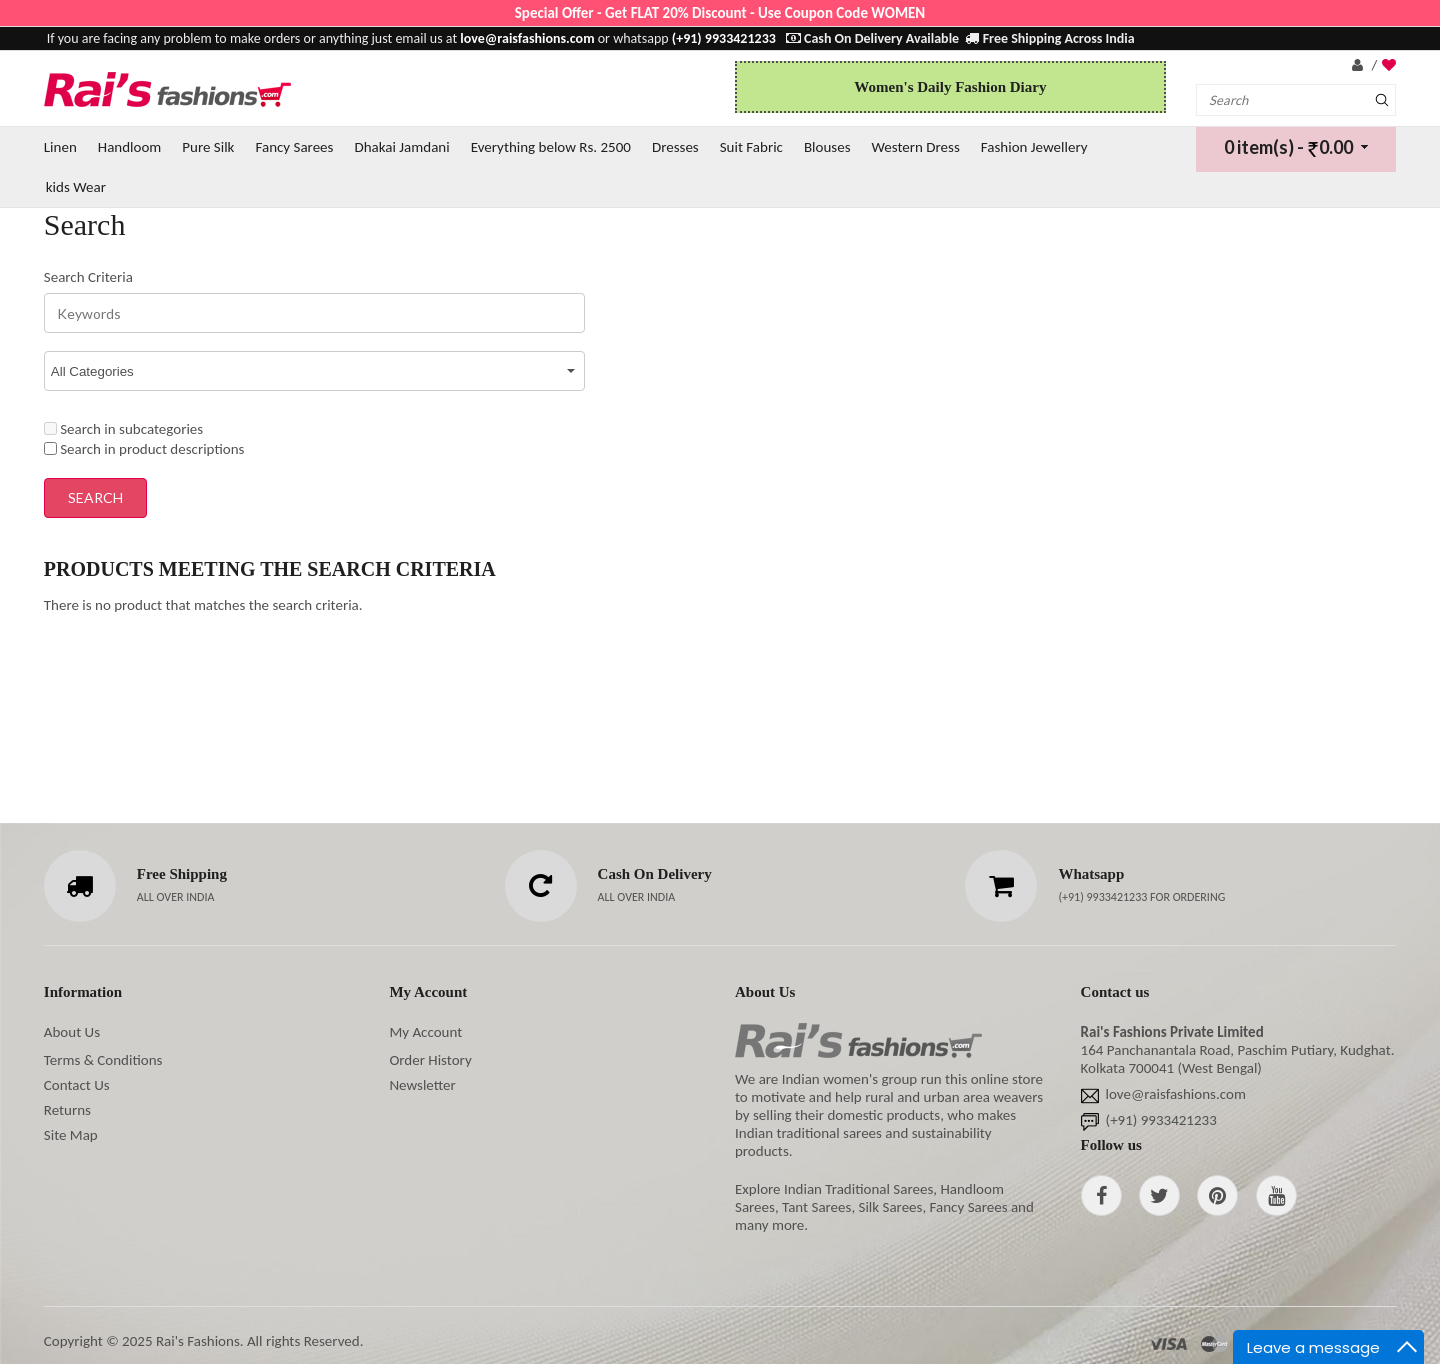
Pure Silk (208, 147)
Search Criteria (88, 277)
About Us (72, 1032)
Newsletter (422, 1085)
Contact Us (77, 1085)
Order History (430, 1060)
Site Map (71, 1135)
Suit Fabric (751, 147)
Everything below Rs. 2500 (551, 147)
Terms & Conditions (103, 1060)
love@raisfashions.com (1176, 1094)
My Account (425, 1032)
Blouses (827, 147)
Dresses (675, 147)
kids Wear (76, 187)
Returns (67, 1110)
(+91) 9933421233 (1104, 897)
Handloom (130, 147)
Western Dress (916, 147)
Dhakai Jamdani (401, 147)
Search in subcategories (123, 429)
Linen (60, 147)
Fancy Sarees (294, 147)
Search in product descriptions (144, 449)
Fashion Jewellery (1034, 147)
